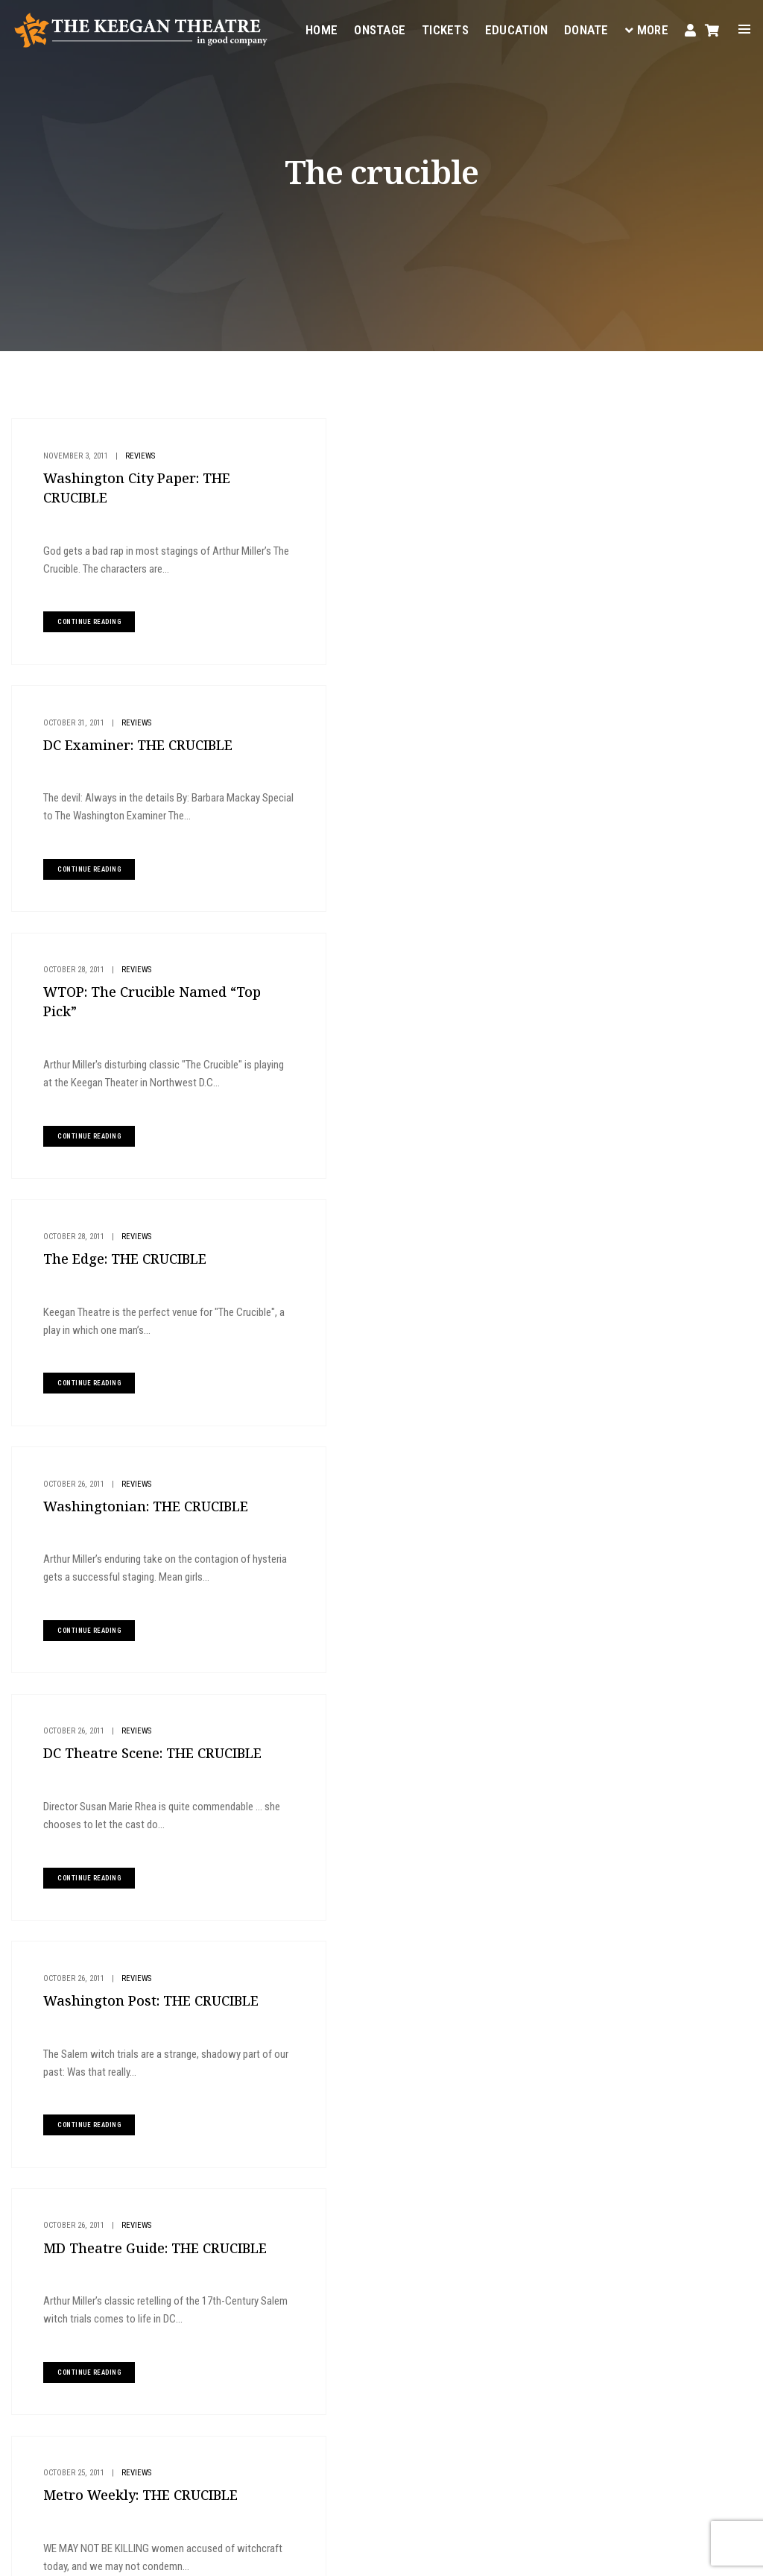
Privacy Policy (222, 2553)
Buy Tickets (639, 442)
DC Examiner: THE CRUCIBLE (401, 478)
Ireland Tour (145, 1781)
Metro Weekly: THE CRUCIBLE (134, 1551)
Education (515, 26)
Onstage (379, 26)
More (646, 26)
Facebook (369, 2448)
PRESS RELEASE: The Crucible (403, 1551)
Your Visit (476, 2235)
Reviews (133, 455)
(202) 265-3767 (270, 2412)
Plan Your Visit (648, 492)
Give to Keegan (647, 542)
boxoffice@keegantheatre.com (300, 2394)
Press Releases (413, 1528)
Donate (585, 26)
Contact (474, 2307)
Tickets (444, 26)
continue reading (82, 622)
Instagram (223, 2466)
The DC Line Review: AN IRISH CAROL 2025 (660, 701)
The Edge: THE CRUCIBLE (387, 733)
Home (321, 26)
